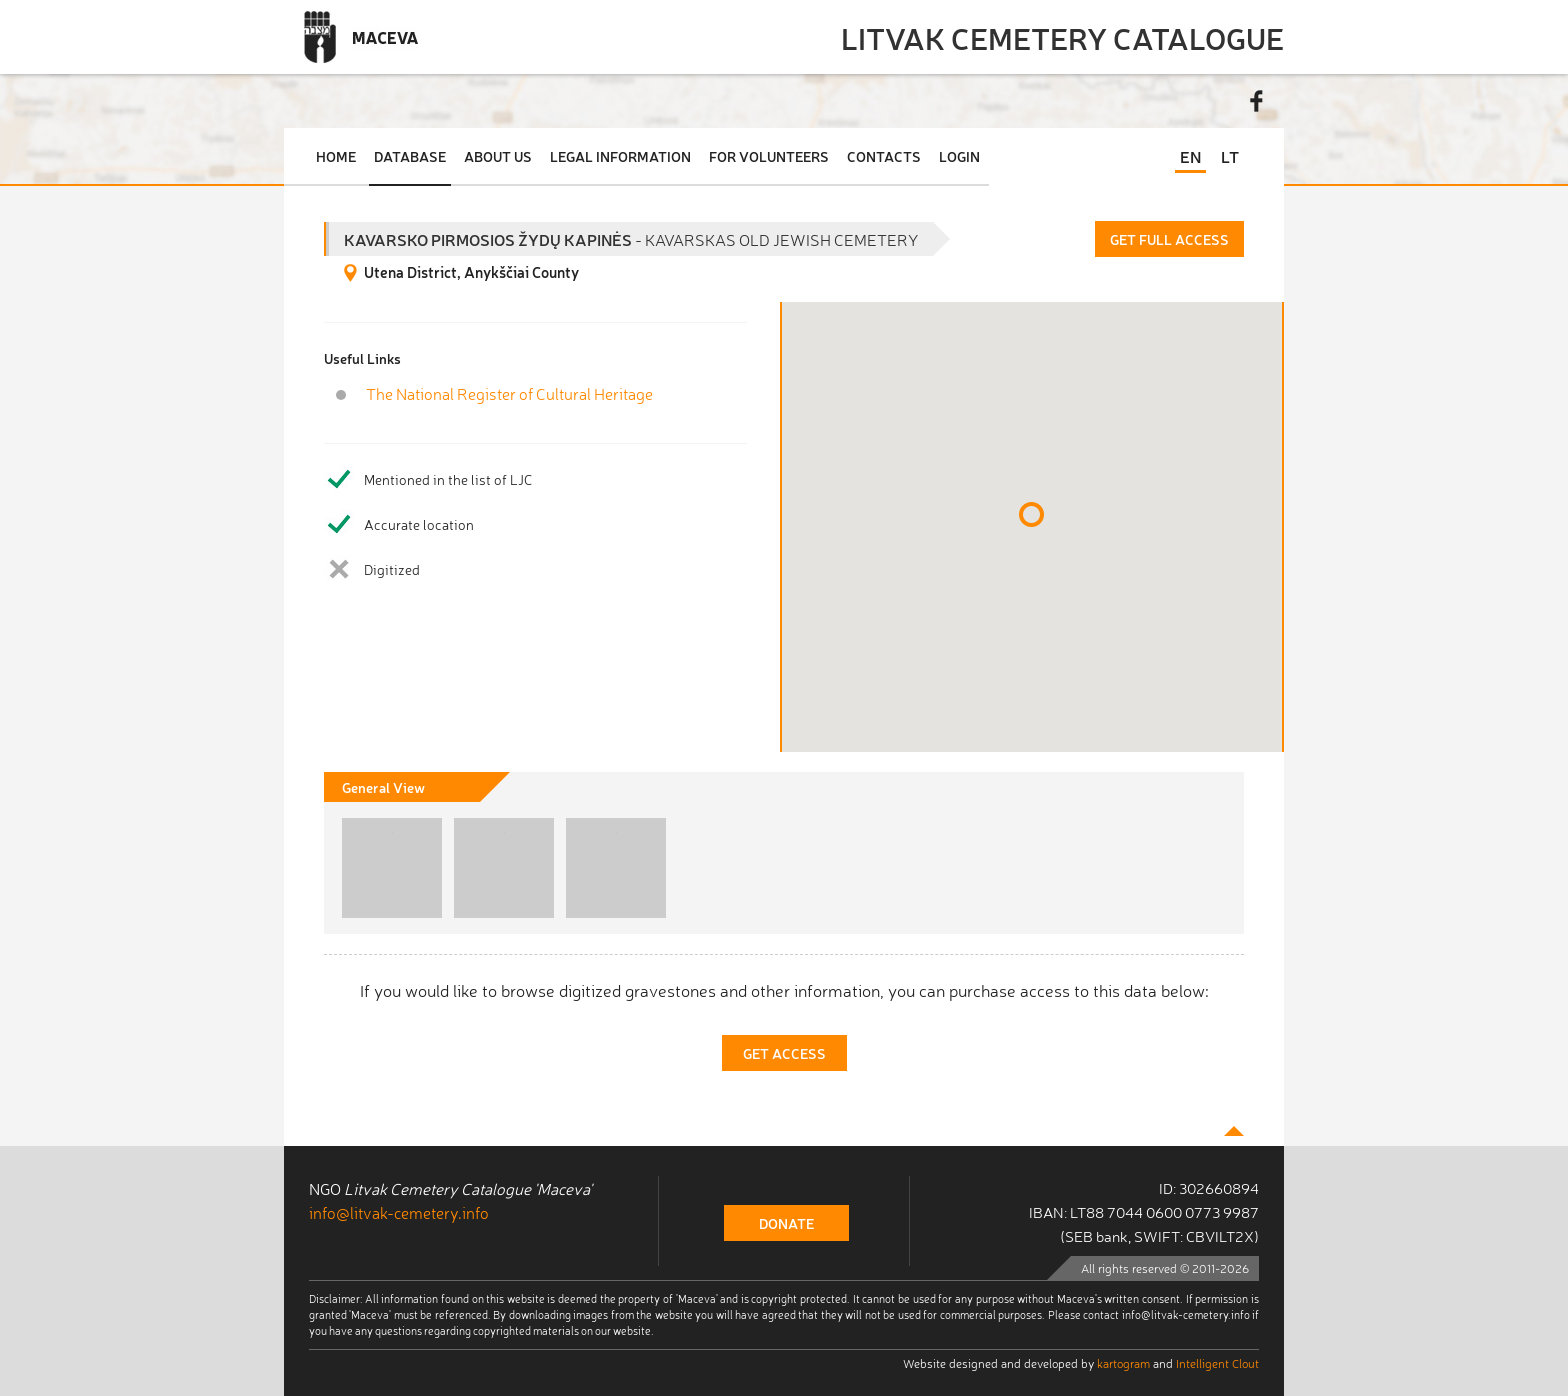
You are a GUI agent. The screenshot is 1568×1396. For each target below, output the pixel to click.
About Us (498, 156)
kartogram (1123, 1363)
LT (1230, 156)
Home (336, 156)
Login (959, 156)
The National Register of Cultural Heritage (509, 393)
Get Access (784, 1053)
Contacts (884, 156)
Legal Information (620, 156)
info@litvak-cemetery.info (399, 1212)
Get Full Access (1169, 239)
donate (786, 1223)
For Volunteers (769, 156)
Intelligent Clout (1217, 1363)
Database (410, 156)
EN (1190, 156)
